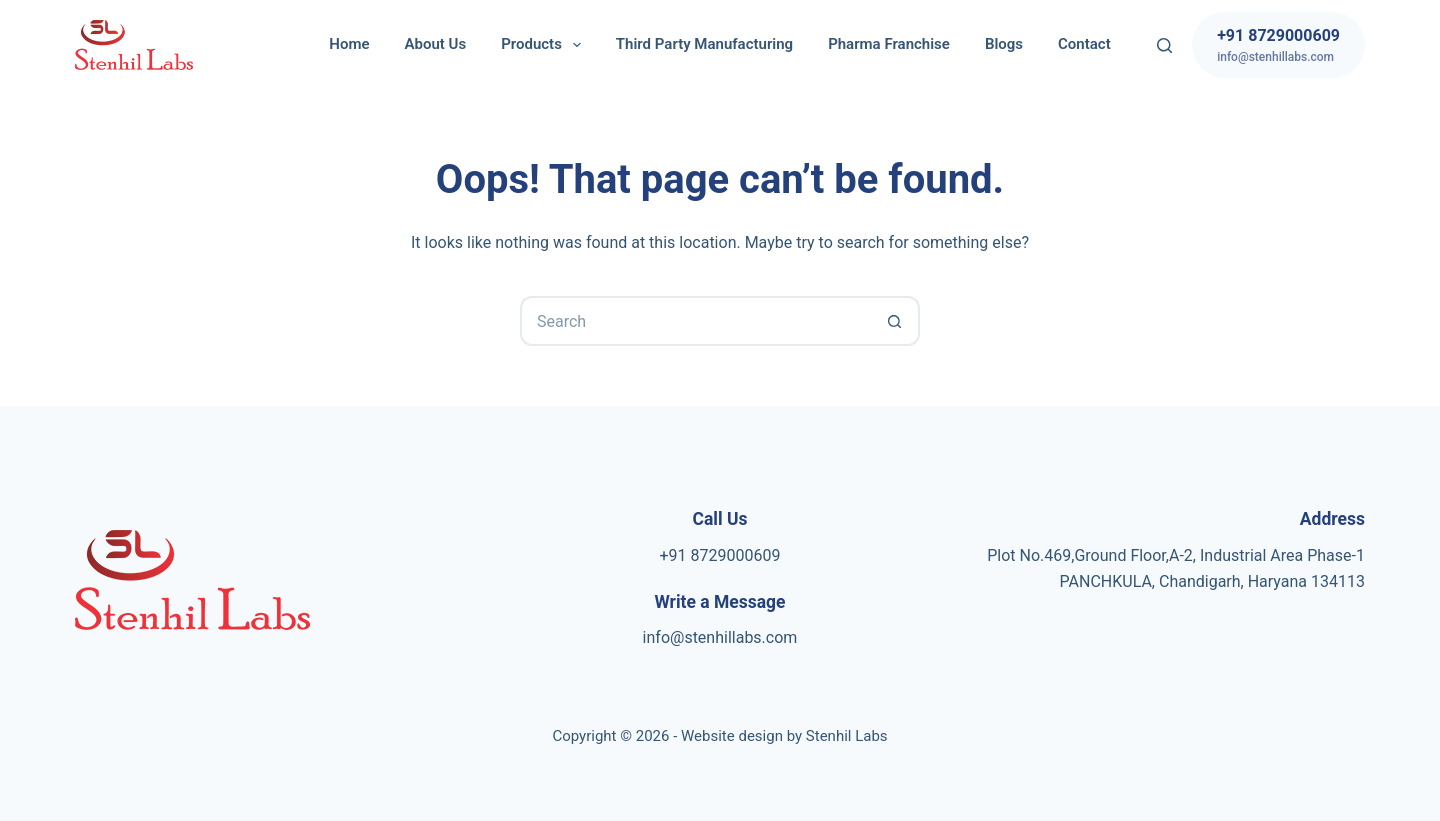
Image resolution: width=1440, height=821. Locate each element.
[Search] (1164, 45)
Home (349, 44)
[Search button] (895, 321)
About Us (436, 44)
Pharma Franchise (889, 44)
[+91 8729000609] (1278, 45)
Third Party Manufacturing (704, 44)
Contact (1084, 44)
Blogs (1004, 44)
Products (545, 45)
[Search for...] (695, 321)
